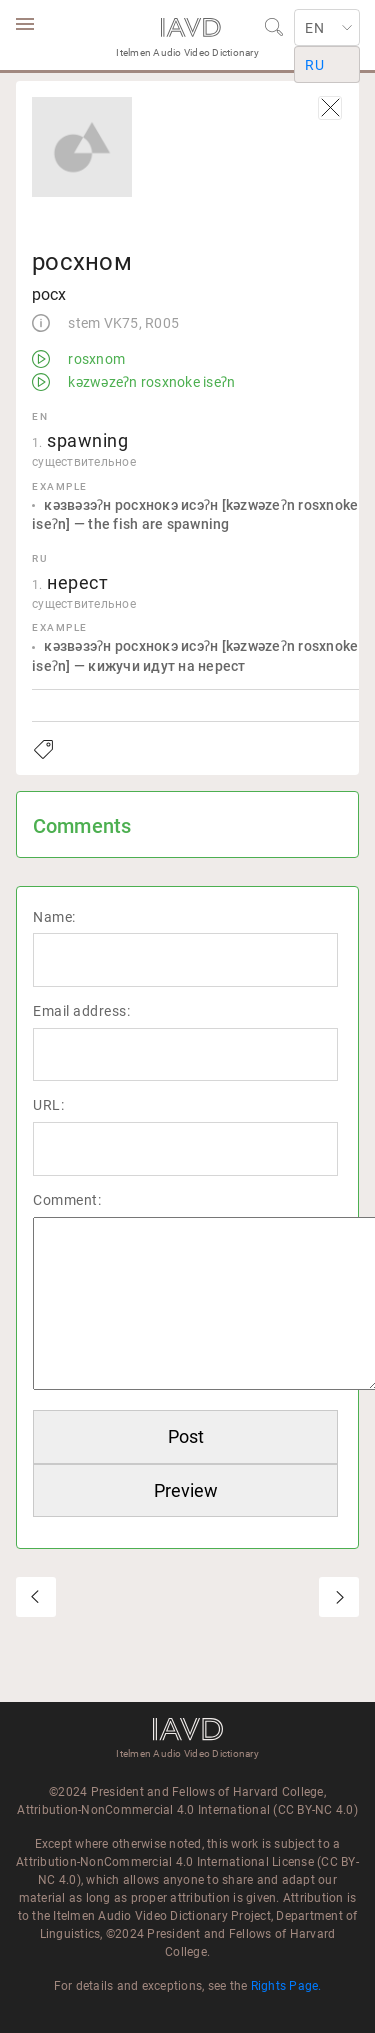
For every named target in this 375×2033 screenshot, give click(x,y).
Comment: (67, 1200)
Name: (54, 917)
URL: (48, 1105)
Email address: (81, 1011)
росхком (36, 1597)
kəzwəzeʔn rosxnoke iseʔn (150, 382)
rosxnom (95, 359)
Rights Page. (286, 1986)
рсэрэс (339, 1597)
